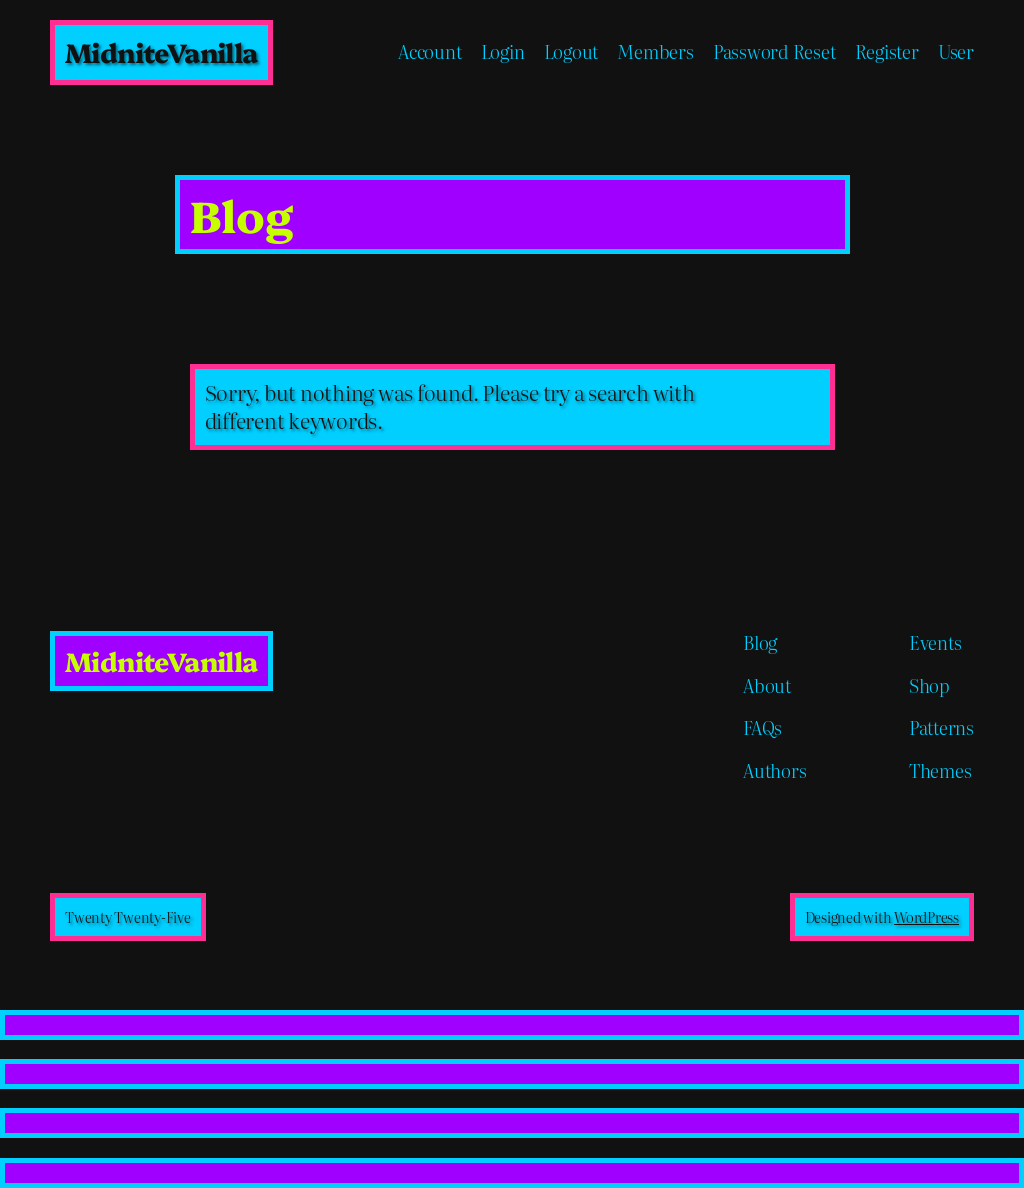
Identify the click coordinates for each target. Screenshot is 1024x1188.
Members (655, 52)
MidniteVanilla (161, 51)
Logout (571, 52)
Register (887, 52)
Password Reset (774, 52)
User (956, 52)
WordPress (926, 917)
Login (503, 52)
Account (429, 52)
